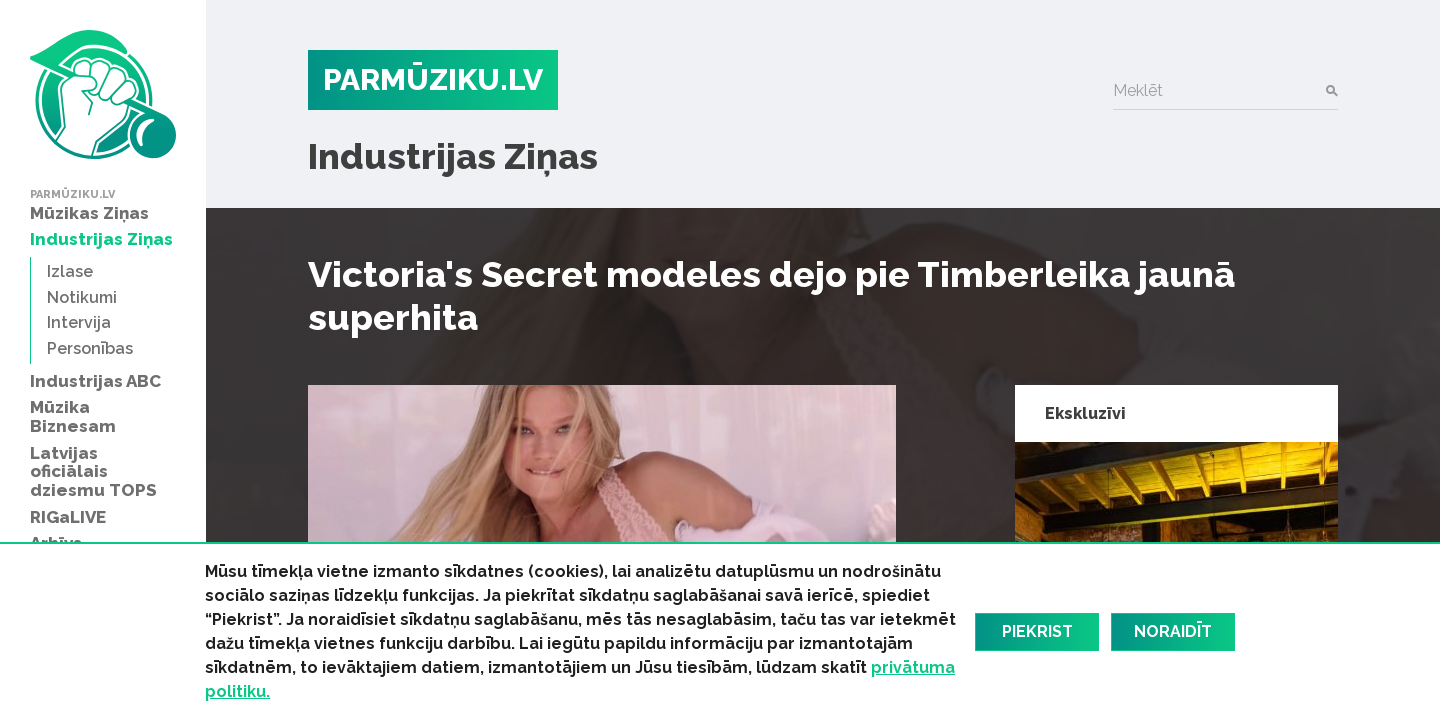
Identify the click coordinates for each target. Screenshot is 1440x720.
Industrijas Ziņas (453, 156)
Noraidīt (1173, 631)
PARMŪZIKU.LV (433, 79)
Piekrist (1037, 631)
